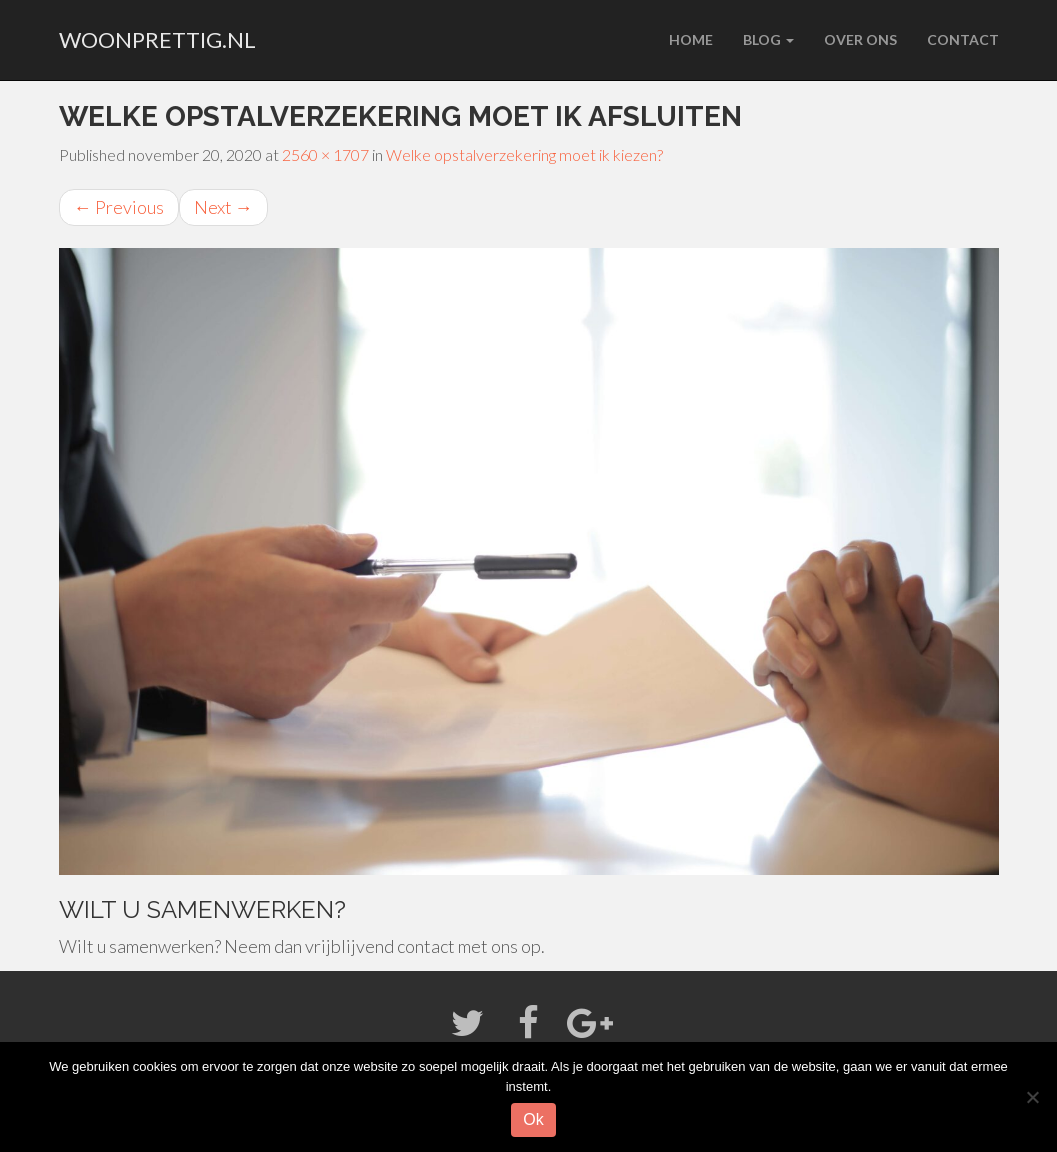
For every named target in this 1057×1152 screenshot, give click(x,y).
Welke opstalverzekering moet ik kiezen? (524, 154)
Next (223, 207)
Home (691, 39)
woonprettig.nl (157, 39)
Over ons (860, 39)
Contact (963, 39)
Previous (119, 207)
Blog (768, 39)
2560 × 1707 (325, 154)
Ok (533, 1119)
